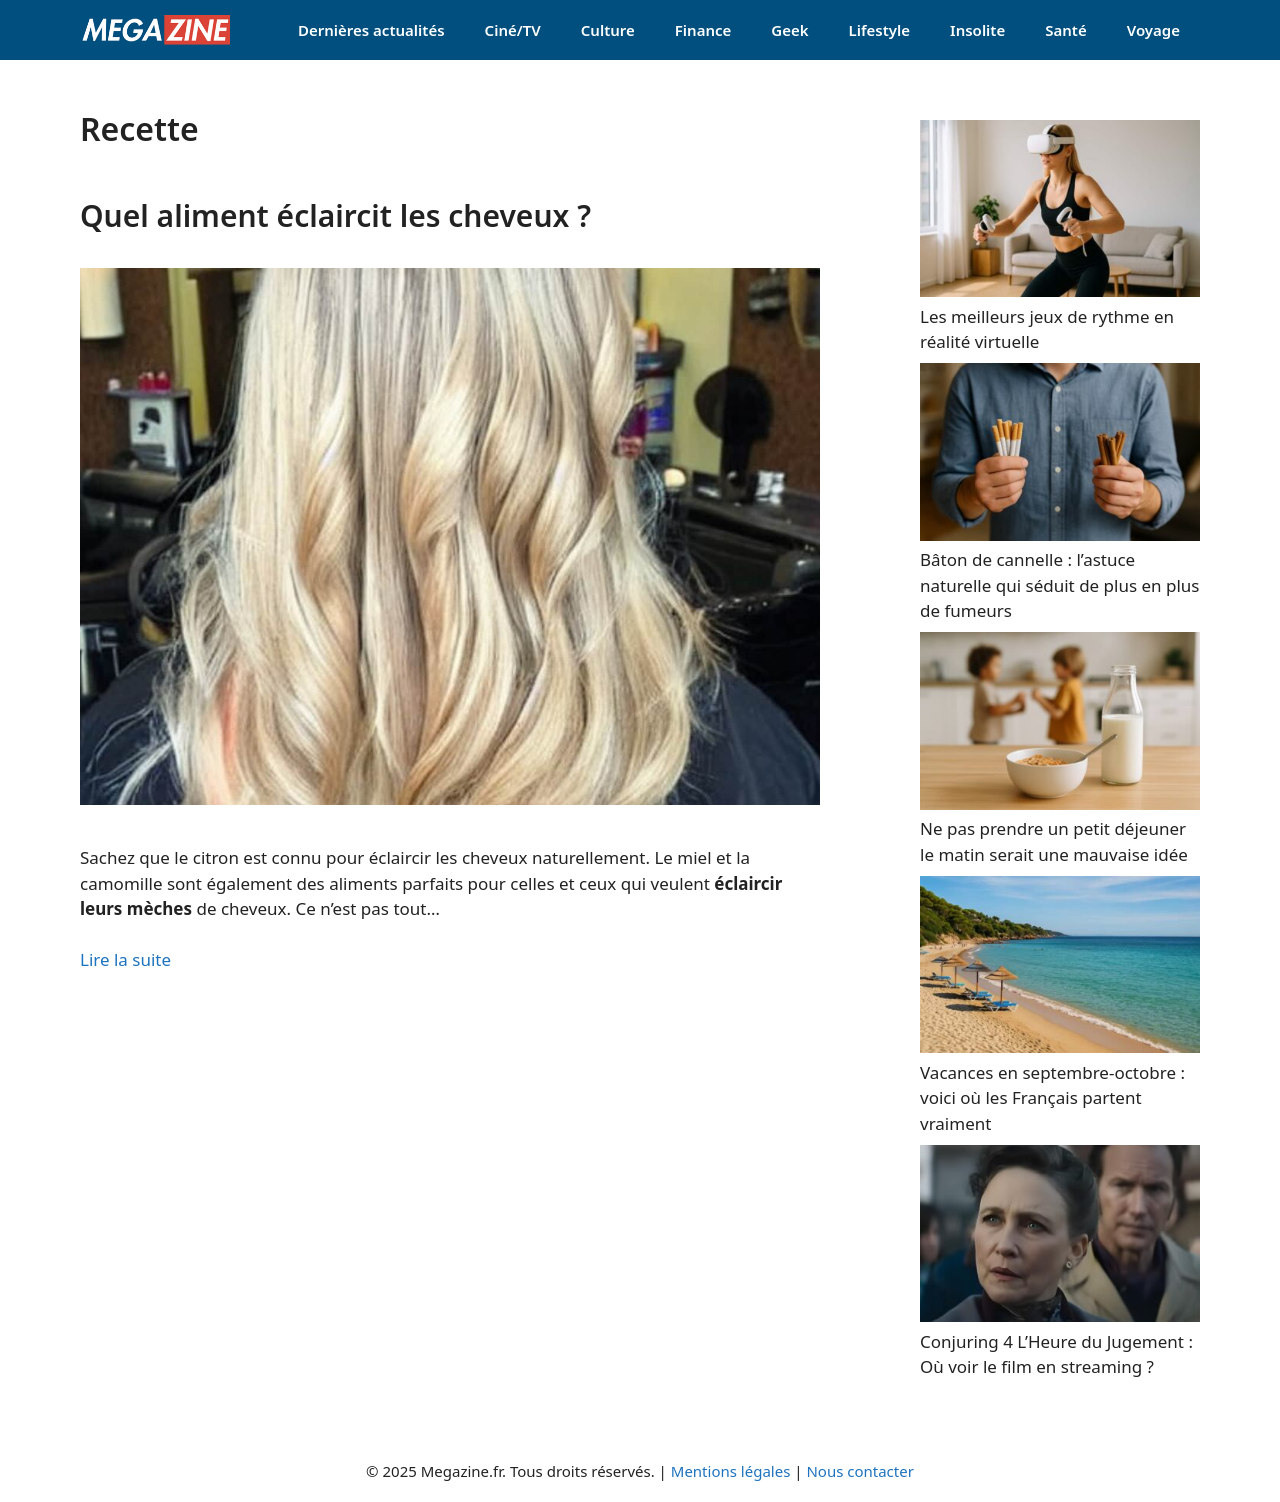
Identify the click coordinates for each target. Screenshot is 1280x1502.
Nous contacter (859, 1471)
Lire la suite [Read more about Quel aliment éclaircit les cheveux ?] (125, 959)
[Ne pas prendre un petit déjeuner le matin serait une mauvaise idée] (1060, 803)
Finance (703, 30)
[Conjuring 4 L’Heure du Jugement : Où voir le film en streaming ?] (1060, 1315)
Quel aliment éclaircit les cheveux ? (335, 215)
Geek (789, 30)
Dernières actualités (371, 30)
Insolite (977, 30)
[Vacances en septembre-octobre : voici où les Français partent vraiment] (1060, 1046)
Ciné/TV (513, 30)
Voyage (1153, 30)
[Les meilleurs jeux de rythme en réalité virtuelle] (1060, 290)
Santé (1065, 30)
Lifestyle (880, 30)
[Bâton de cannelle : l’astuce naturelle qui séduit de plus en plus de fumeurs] (1060, 534)
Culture (608, 30)
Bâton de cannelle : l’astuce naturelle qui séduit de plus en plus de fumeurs (1060, 585)
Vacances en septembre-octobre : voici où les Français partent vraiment (1052, 1098)
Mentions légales (731, 1471)
